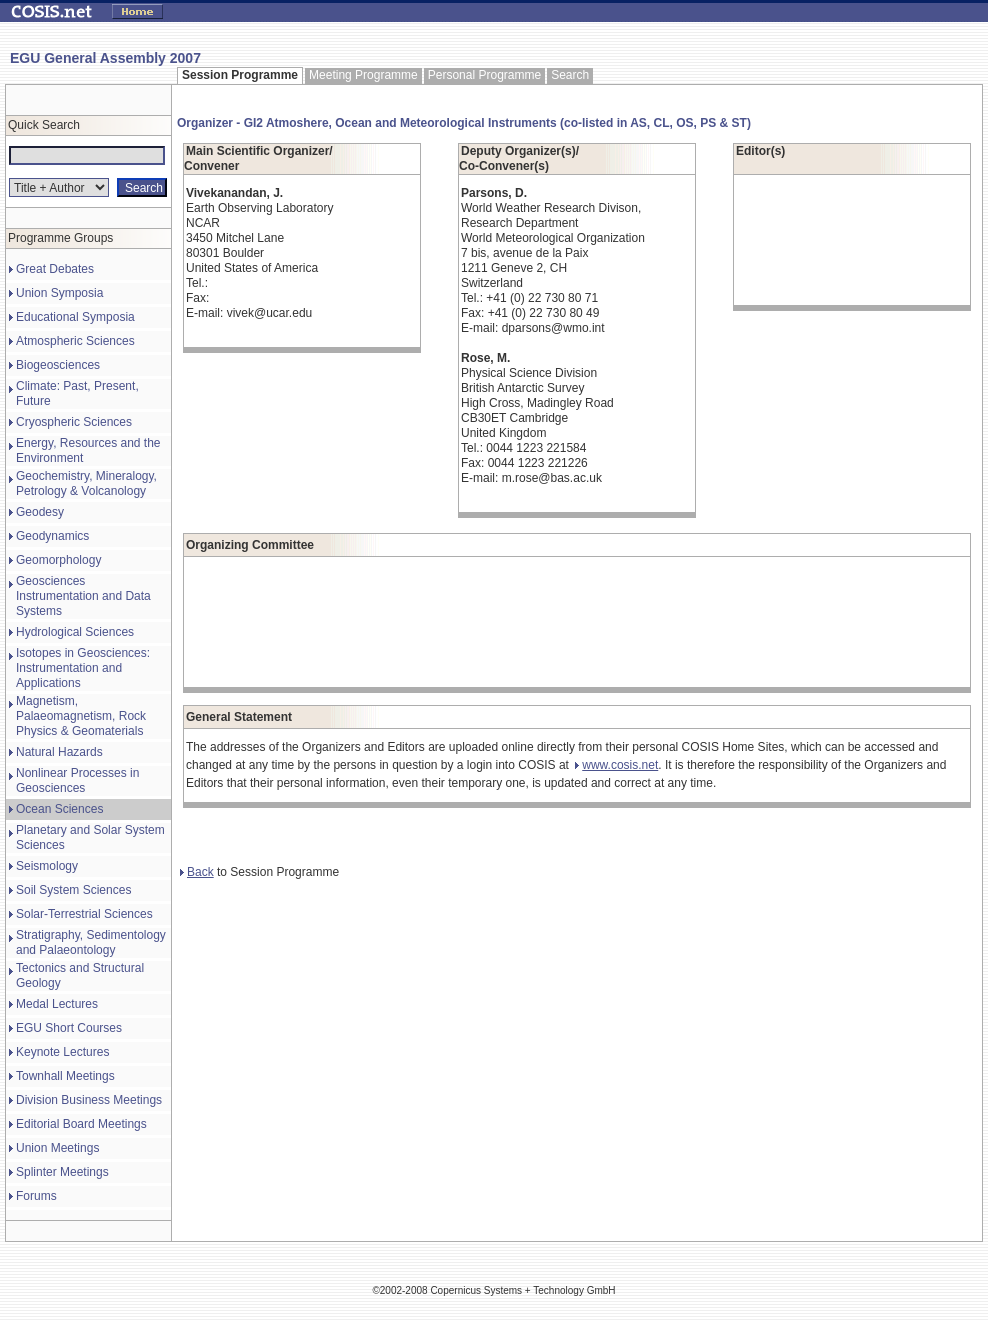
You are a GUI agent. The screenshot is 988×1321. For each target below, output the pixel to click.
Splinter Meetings (62, 1172)
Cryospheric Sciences (74, 422)
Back (197, 872)
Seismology (47, 866)
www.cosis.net (616, 765)
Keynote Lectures (62, 1052)
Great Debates (55, 269)
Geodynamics (52, 536)
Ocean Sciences (59, 809)
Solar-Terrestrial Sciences (84, 914)
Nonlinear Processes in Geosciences (77, 780)
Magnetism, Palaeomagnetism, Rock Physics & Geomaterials (81, 716)
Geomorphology (58, 560)
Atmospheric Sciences (75, 341)
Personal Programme (484, 75)
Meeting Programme (363, 75)
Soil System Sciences (73, 890)
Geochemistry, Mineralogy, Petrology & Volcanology (86, 483)
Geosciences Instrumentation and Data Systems (83, 596)
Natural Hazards (59, 752)
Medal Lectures (57, 1004)
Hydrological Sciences (75, 632)
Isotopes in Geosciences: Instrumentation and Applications (83, 668)
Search (570, 75)
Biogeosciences (58, 365)
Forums (36, 1196)
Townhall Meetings (65, 1076)
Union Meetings (57, 1148)
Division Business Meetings (89, 1100)
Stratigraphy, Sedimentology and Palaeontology (91, 942)
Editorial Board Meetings (81, 1124)
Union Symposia (59, 293)
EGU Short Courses (69, 1028)
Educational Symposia (75, 317)
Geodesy (40, 512)
